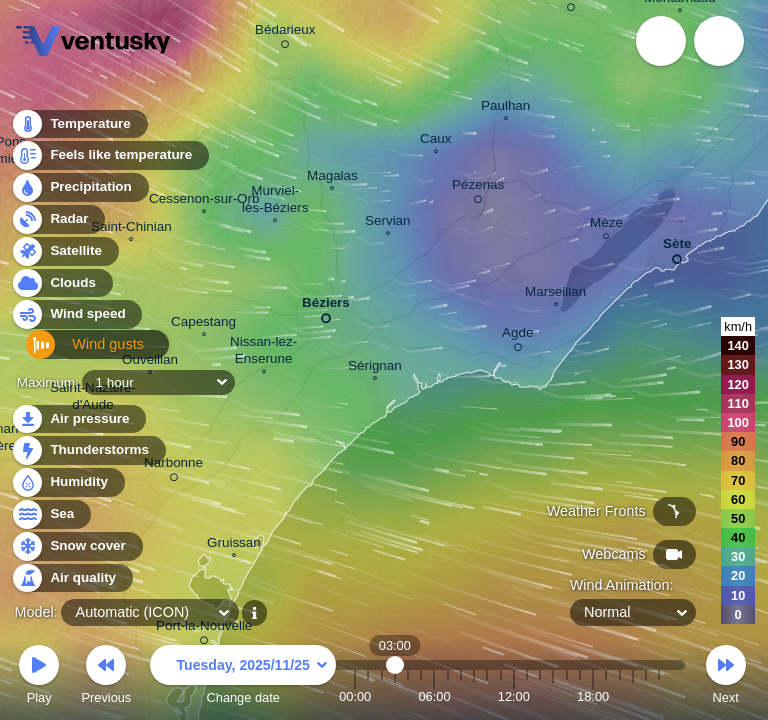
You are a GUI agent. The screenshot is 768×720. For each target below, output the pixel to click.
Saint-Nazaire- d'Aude (93, 398)
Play (39, 677)
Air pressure (78, 419)
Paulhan (505, 108)
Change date (243, 677)
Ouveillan (150, 362)
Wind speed (76, 320)
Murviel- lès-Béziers (275, 201)
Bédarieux (285, 33)
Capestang (203, 324)
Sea (50, 514)
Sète (677, 247)
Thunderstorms (88, 450)
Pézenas (478, 188)
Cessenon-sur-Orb (204, 201)
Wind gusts (75, 352)
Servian (388, 223)
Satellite (64, 256)
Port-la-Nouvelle (204, 629)
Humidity (67, 482)
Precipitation (79, 193)
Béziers (326, 306)
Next (726, 677)
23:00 (659, 696)
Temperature (79, 129)
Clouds (61, 288)
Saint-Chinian (131, 229)
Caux (435, 141)
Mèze (606, 225)
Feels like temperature (109, 161)
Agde (517, 336)
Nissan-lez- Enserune (263, 352)
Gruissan (234, 545)
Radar (58, 224)
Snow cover (76, 546)
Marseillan (555, 294)
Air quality (71, 578)
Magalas (332, 178)
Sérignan (375, 368)
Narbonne (173, 466)
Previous (106, 677)
